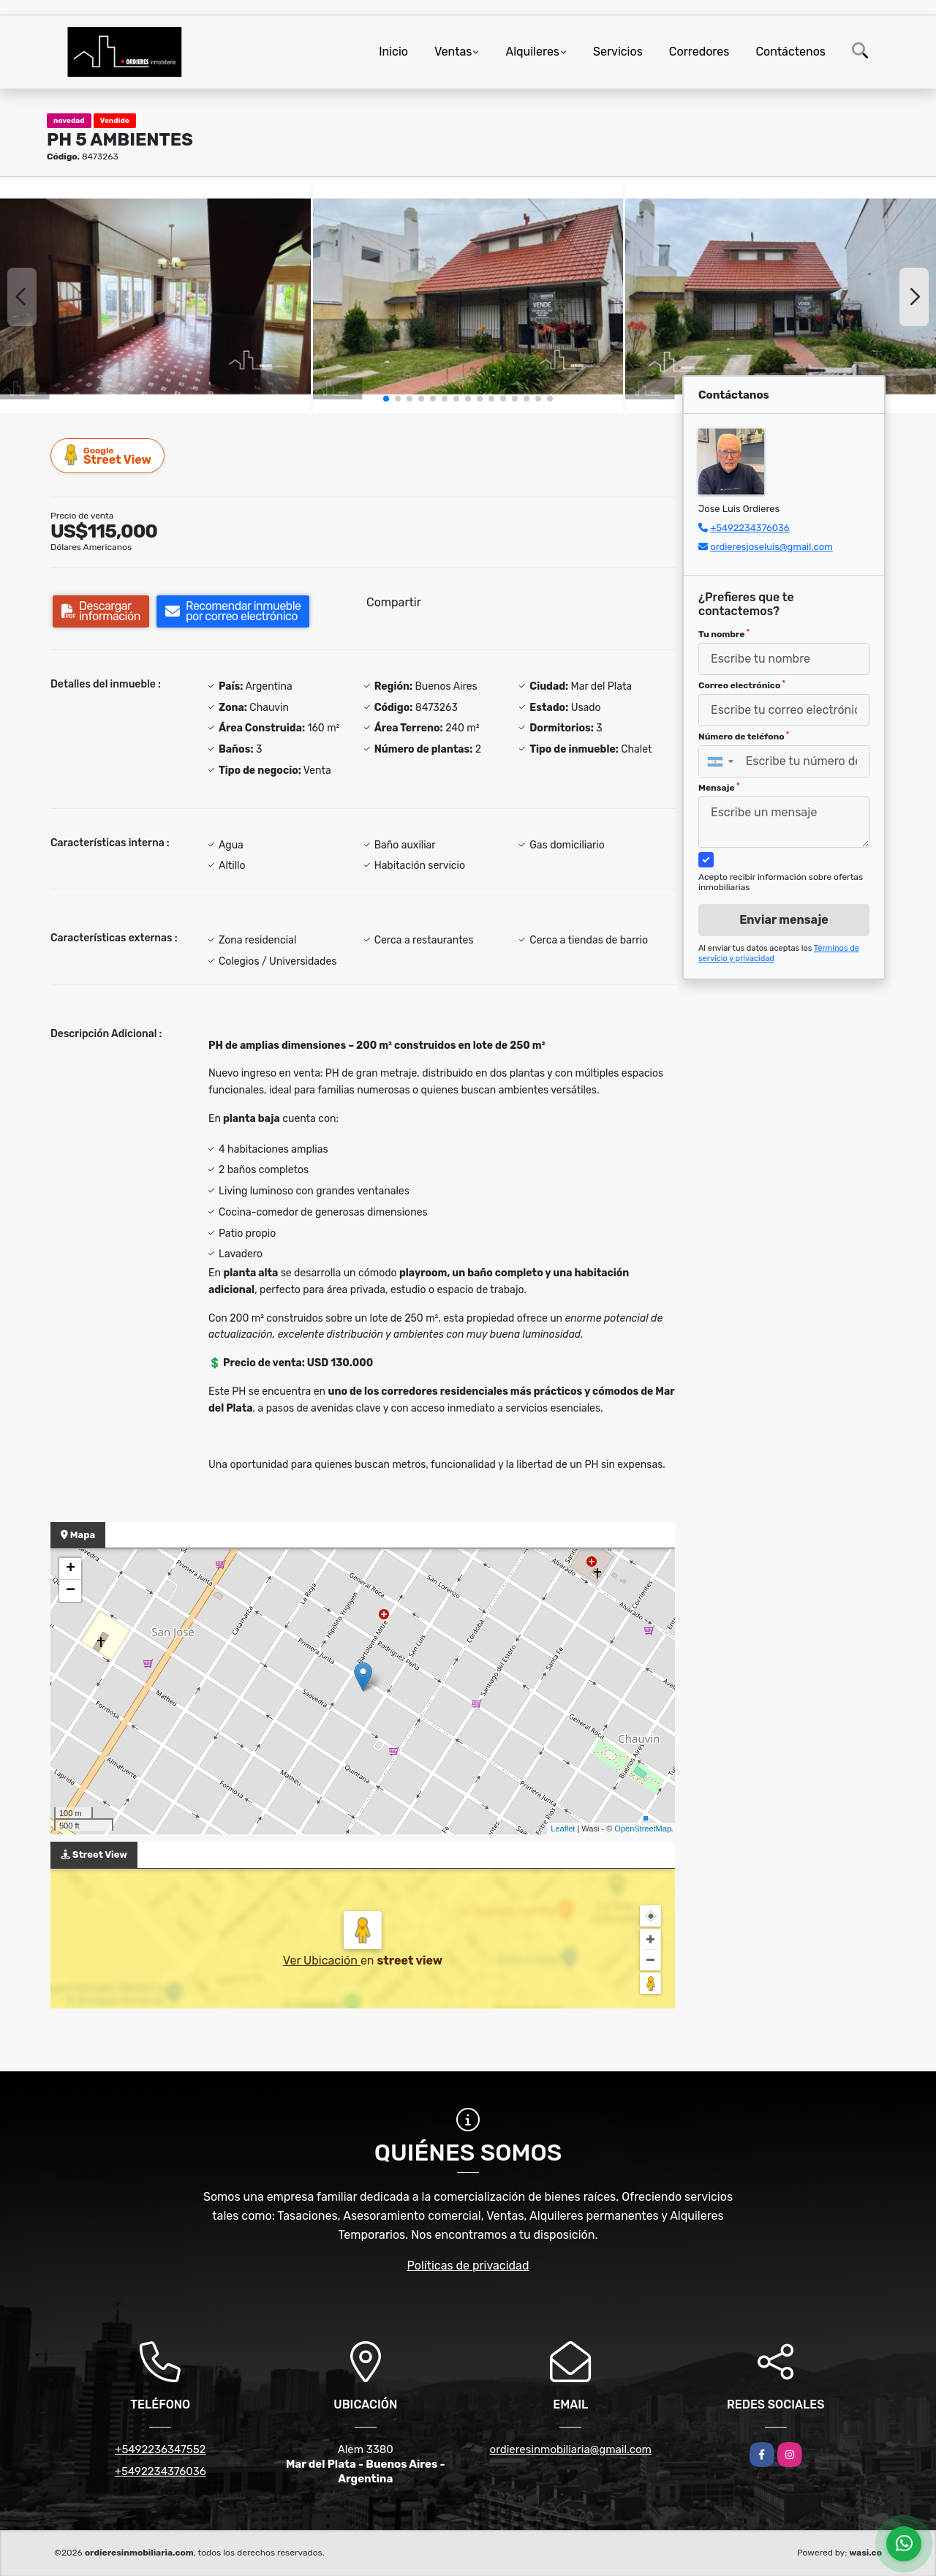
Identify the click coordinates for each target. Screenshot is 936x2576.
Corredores (699, 52)
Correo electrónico (741, 685)
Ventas (453, 52)
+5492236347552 (160, 2449)
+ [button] (70, 1569)
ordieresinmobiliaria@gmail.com (571, 2449)
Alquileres (532, 52)
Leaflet (563, 1828)
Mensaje (718, 788)
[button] (386, 399)
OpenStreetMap (642, 1828)
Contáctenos (790, 52)
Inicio (393, 52)
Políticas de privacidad (468, 2265)
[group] (155, 296)
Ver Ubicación (322, 1960)
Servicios (618, 52)
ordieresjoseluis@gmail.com (771, 546)
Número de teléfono (743, 736)
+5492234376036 (749, 527)
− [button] (70, 1591)
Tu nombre (724, 634)
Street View (108, 455)
